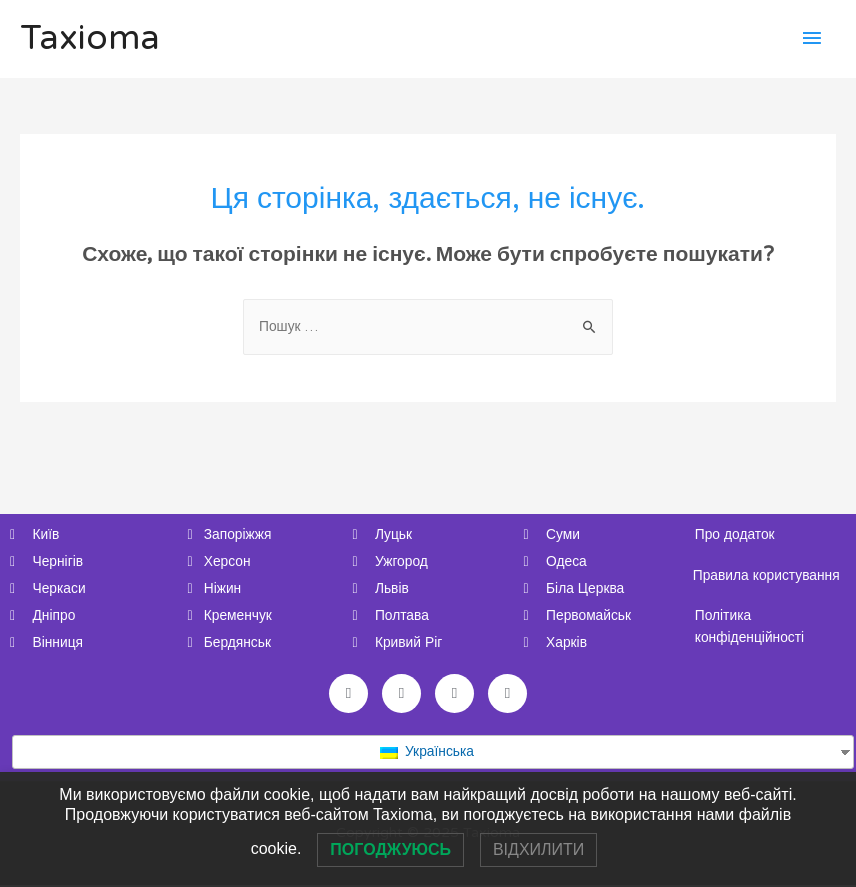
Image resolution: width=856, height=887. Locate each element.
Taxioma (90, 39)
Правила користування (767, 575)
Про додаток (735, 534)
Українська (426, 753)
